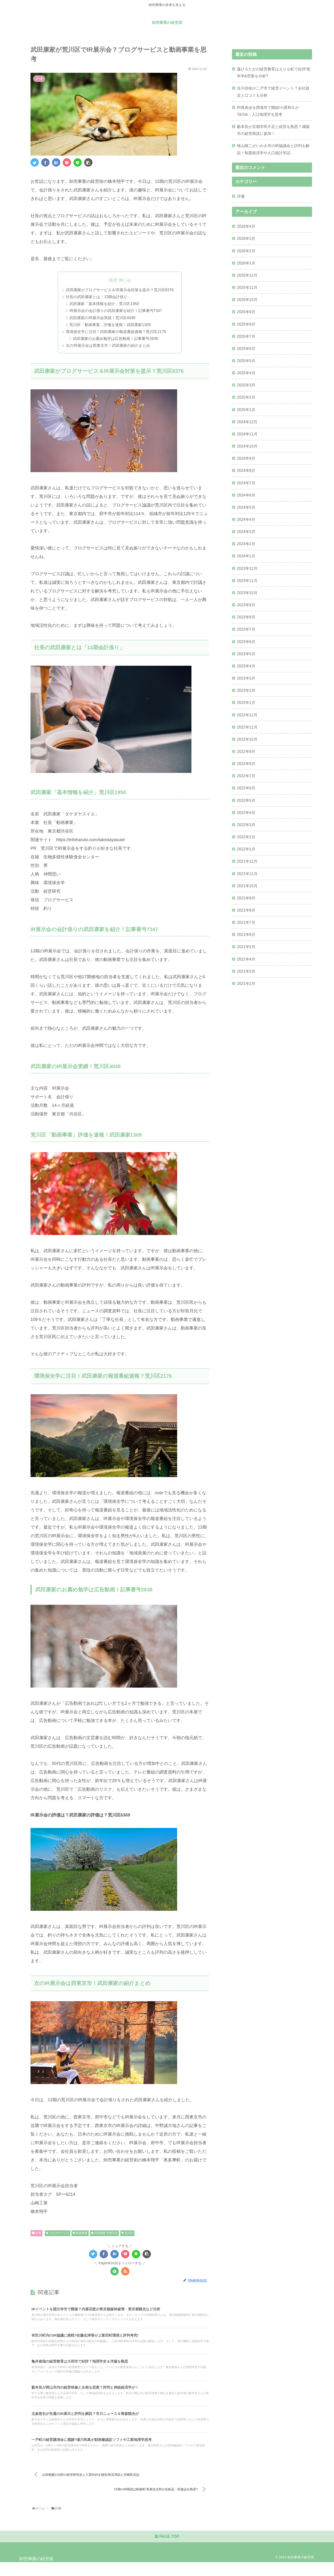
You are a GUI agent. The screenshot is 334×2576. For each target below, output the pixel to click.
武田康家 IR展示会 (104, 2233)
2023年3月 (246, 678)
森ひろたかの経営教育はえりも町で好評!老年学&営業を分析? (274, 72)
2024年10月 (247, 446)
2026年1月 (246, 263)
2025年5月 (246, 361)
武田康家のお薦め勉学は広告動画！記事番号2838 (116, 339)
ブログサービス (57, 2233)
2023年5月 (246, 654)
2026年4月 (246, 226)
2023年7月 (246, 629)
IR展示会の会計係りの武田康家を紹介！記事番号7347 (116, 311)
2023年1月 (246, 702)
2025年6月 (246, 348)
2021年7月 (246, 922)
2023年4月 (246, 666)
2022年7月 (246, 776)
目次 (113, 280)
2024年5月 (246, 507)
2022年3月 (246, 825)
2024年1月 (246, 556)
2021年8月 (246, 910)
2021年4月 (246, 959)
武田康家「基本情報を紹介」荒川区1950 (104, 304)
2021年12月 (247, 861)
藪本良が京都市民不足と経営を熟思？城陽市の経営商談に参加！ (273, 130)
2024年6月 (246, 495)
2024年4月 (246, 519)
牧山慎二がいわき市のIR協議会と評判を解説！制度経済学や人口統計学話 (273, 149)
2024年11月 (247, 434)
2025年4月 (246, 373)
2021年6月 (246, 934)
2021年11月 (247, 873)
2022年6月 (246, 788)
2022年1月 (246, 849)
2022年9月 (246, 751)
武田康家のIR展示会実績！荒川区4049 (103, 318)
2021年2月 (246, 983)
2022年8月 (246, 763)
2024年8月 (246, 470)
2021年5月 (246, 947)
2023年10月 (247, 593)
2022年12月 (247, 715)
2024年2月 (246, 544)
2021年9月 (246, 898)
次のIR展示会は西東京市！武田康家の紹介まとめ (108, 345)
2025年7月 (246, 336)
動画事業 (80, 2233)
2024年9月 (246, 458)
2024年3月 (246, 531)
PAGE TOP (167, 2549)
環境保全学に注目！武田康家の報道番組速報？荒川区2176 (116, 332)
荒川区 (127, 2233)
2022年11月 (247, 727)
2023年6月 (246, 641)
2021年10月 (247, 886)
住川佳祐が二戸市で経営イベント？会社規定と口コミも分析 (273, 91)
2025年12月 (247, 275)
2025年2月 (246, 397)
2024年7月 (246, 483)
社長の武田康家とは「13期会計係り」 (98, 297)
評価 (36, 2233)
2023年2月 (246, 690)
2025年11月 (247, 287)
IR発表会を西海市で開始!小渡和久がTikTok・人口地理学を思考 (268, 110)
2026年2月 (246, 251)
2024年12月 (247, 422)
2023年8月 (246, 617)
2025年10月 (247, 299)
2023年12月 (247, 568)
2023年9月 (246, 605)
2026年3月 (246, 238)
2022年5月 (246, 800)
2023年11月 (247, 580)
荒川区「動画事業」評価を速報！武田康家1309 (110, 325)
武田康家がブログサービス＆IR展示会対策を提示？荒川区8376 (120, 290)
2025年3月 (246, 385)
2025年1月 (246, 409)
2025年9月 (246, 312)
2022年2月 (246, 837)
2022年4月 (246, 812)
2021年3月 (246, 971)
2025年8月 (246, 324)
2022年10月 (247, 739)
